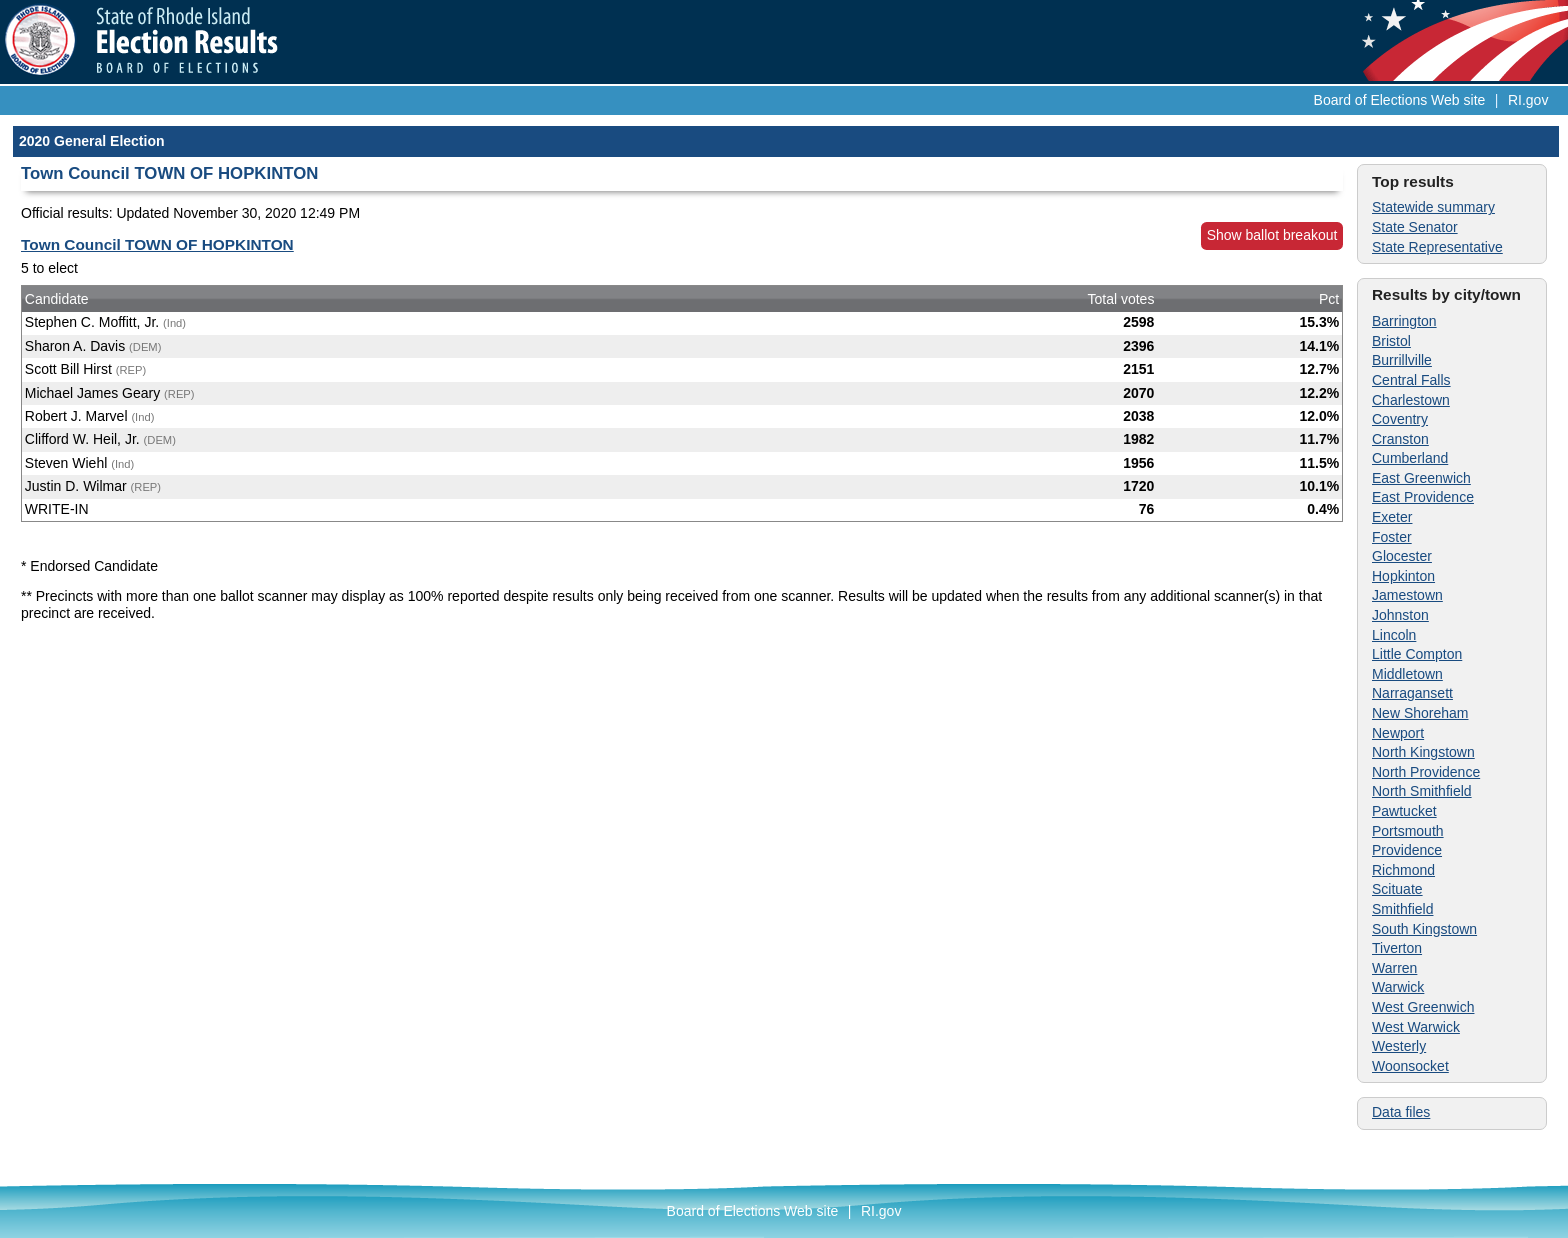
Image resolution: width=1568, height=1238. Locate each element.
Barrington (1404, 321)
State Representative (1437, 247)
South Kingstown (1424, 929)
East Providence (1423, 497)
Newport (1398, 733)
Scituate (1397, 889)
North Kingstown (1423, 752)
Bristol (1391, 341)
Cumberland (1410, 458)
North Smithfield (1422, 791)
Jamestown (1407, 595)
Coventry (1400, 419)
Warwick (1398, 987)
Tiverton (1397, 948)
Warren (1394, 968)
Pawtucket (1404, 811)
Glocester (1402, 556)
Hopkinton (1403, 576)
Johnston (1400, 615)
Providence (1407, 850)
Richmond (1403, 870)
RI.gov (1528, 100)
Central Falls (1411, 380)
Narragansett (1412, 693)
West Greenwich (1423, 1007)
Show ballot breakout (1272, 235)
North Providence (1426, 772)
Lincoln (1394, 635)
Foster (1392, 537)
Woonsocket (1410, 1066)
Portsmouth (1408, 831)
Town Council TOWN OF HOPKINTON (157, 244)
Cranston (1400, 439)
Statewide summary (1433, 207)
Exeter (1392, 517)
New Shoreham (1420, 713)
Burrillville (1402, 360)
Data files (1401, 1112)
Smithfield (1402, 909)
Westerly (1399, 1046)
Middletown (1407, 674)
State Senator (1415, 227)
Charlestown (1411, 400)
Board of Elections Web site (1400, 100)
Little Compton (1417, 654)
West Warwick (1416, 1027)
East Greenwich (1421, 478)
